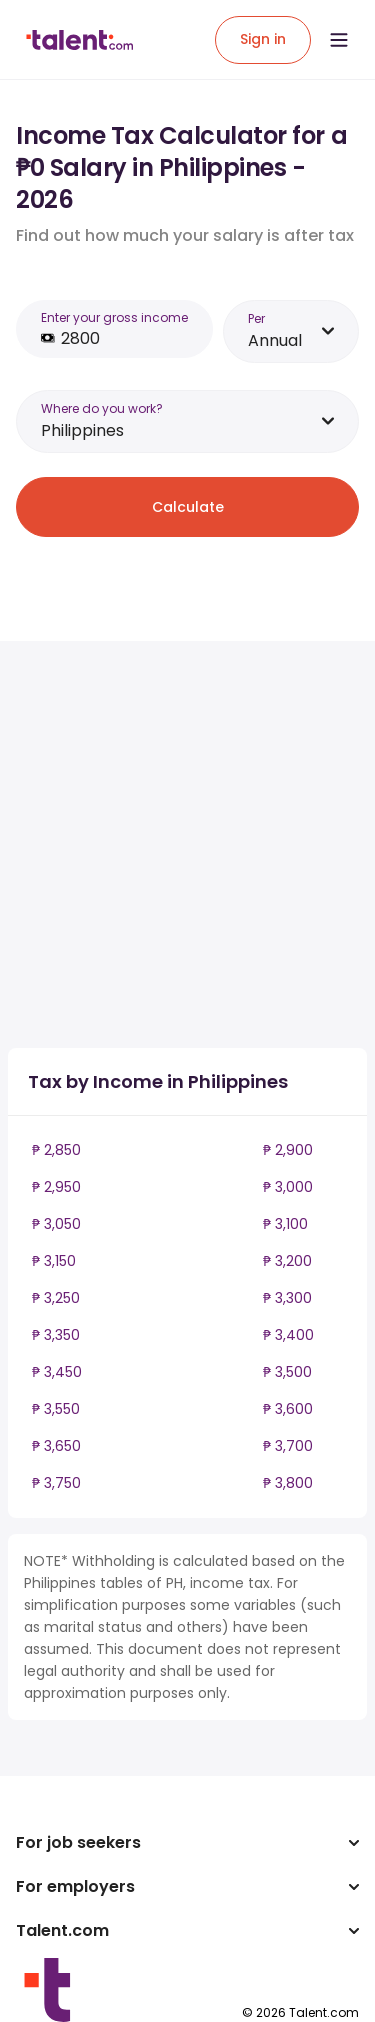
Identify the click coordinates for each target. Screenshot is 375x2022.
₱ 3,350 (56, 1335)
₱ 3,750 (56, 1483)
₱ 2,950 (56, 1187)
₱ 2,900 (288, 1150)
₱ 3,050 (56, 1224)
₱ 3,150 (54, 1261)
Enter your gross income (114, 317)
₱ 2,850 (56, 1150)
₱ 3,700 (288, 1446)
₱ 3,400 (288, 1335)
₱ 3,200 (287, 1261)
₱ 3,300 (287, 1298)
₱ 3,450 (57, 1372)
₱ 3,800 (288, 1483)
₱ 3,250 (56, 1298)
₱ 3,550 (56, 1409)
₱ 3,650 (56, 1446)
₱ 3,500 (287, 1372)
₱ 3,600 (288, 1409)
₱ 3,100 (285, 1224)
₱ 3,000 (288, 1187)
